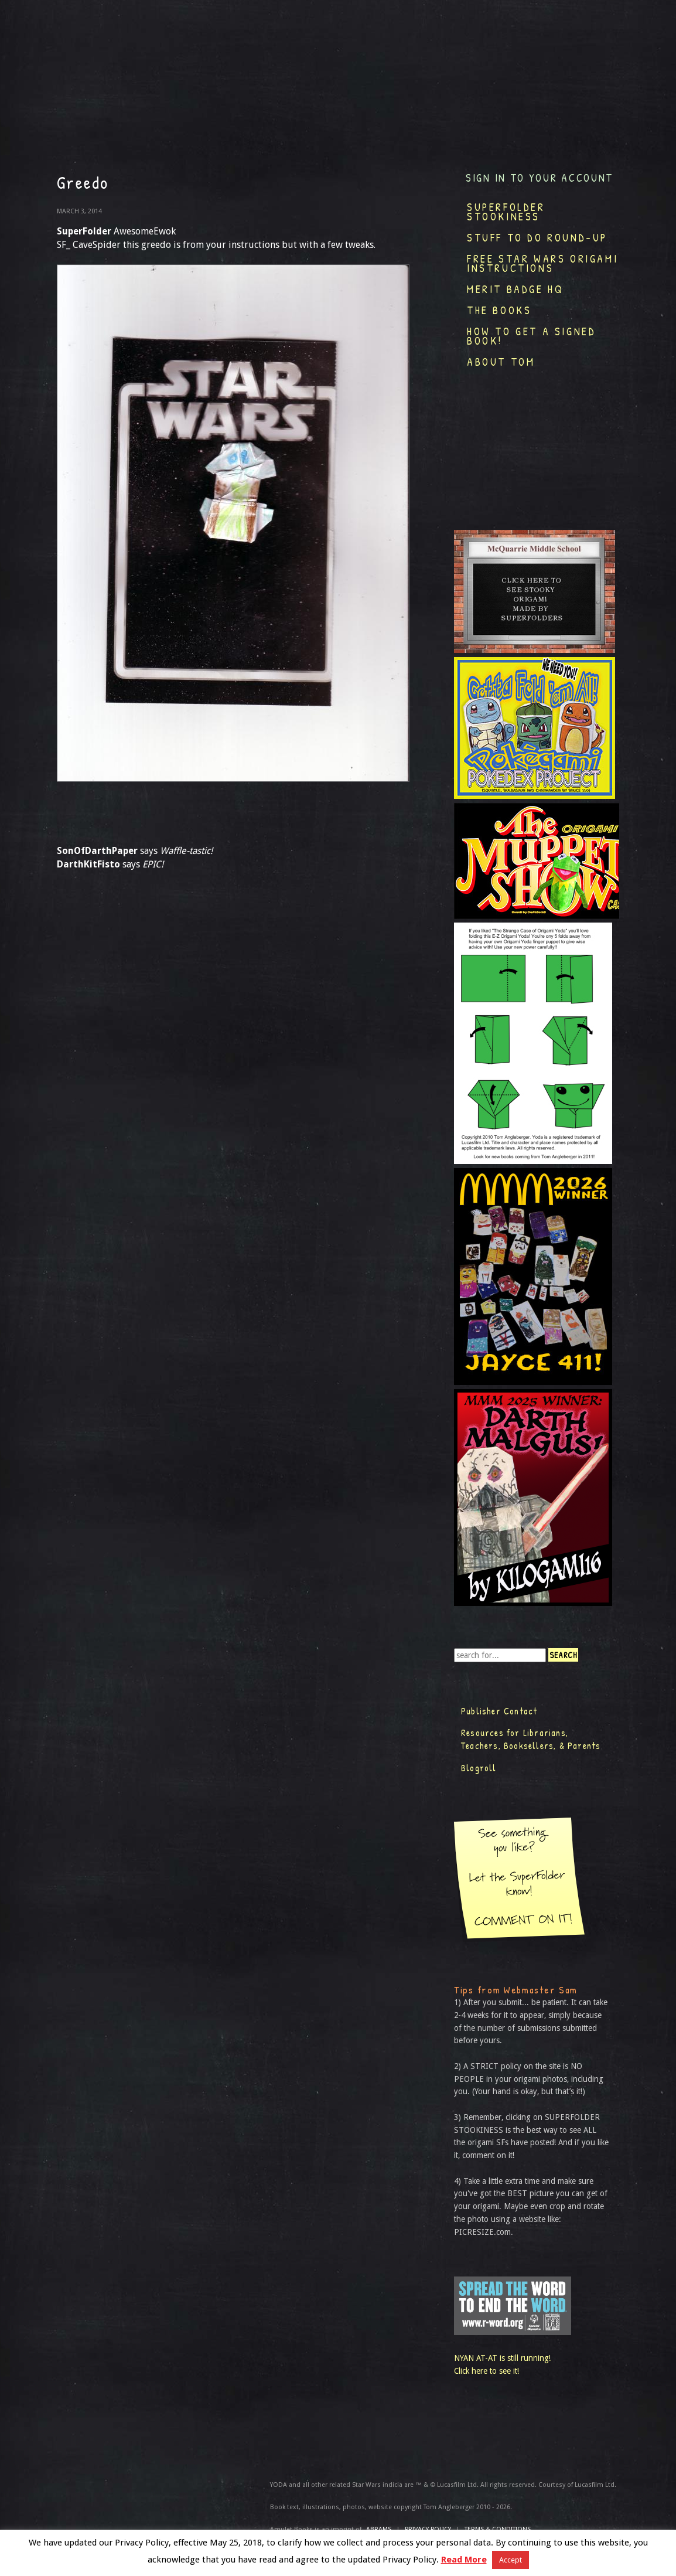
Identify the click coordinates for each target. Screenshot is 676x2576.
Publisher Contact (499, 1710)
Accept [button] (510, 2559)
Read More (464, 2559)
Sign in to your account (539, 178)
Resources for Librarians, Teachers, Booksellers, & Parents (530, 1739)
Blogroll (479, 1767)
